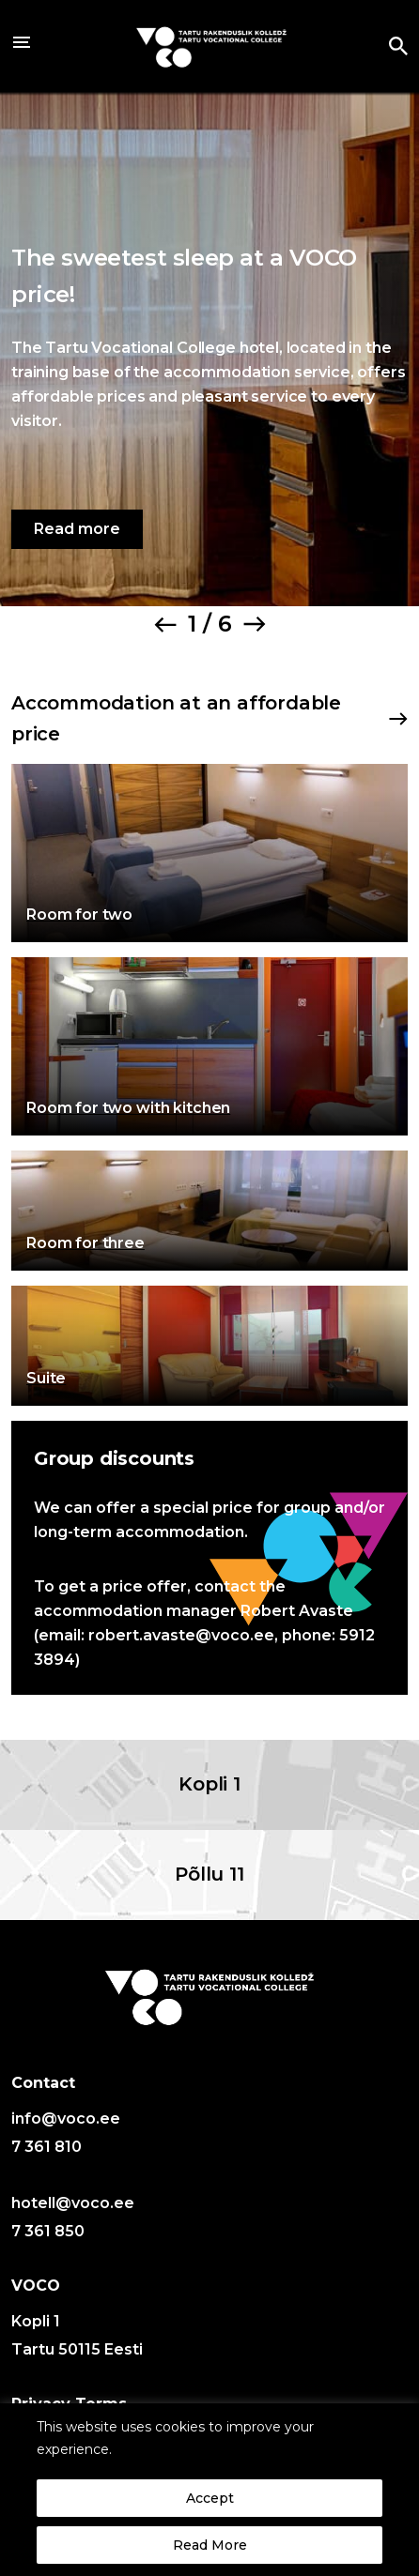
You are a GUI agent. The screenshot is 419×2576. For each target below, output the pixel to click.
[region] (209, 2489)
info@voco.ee (65, 2118)
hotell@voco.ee (72, 2203)
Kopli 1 (209, 1784)
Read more (77, 529)
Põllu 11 (209, 1874)
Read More (210, 2545)
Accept (210, 2498)
